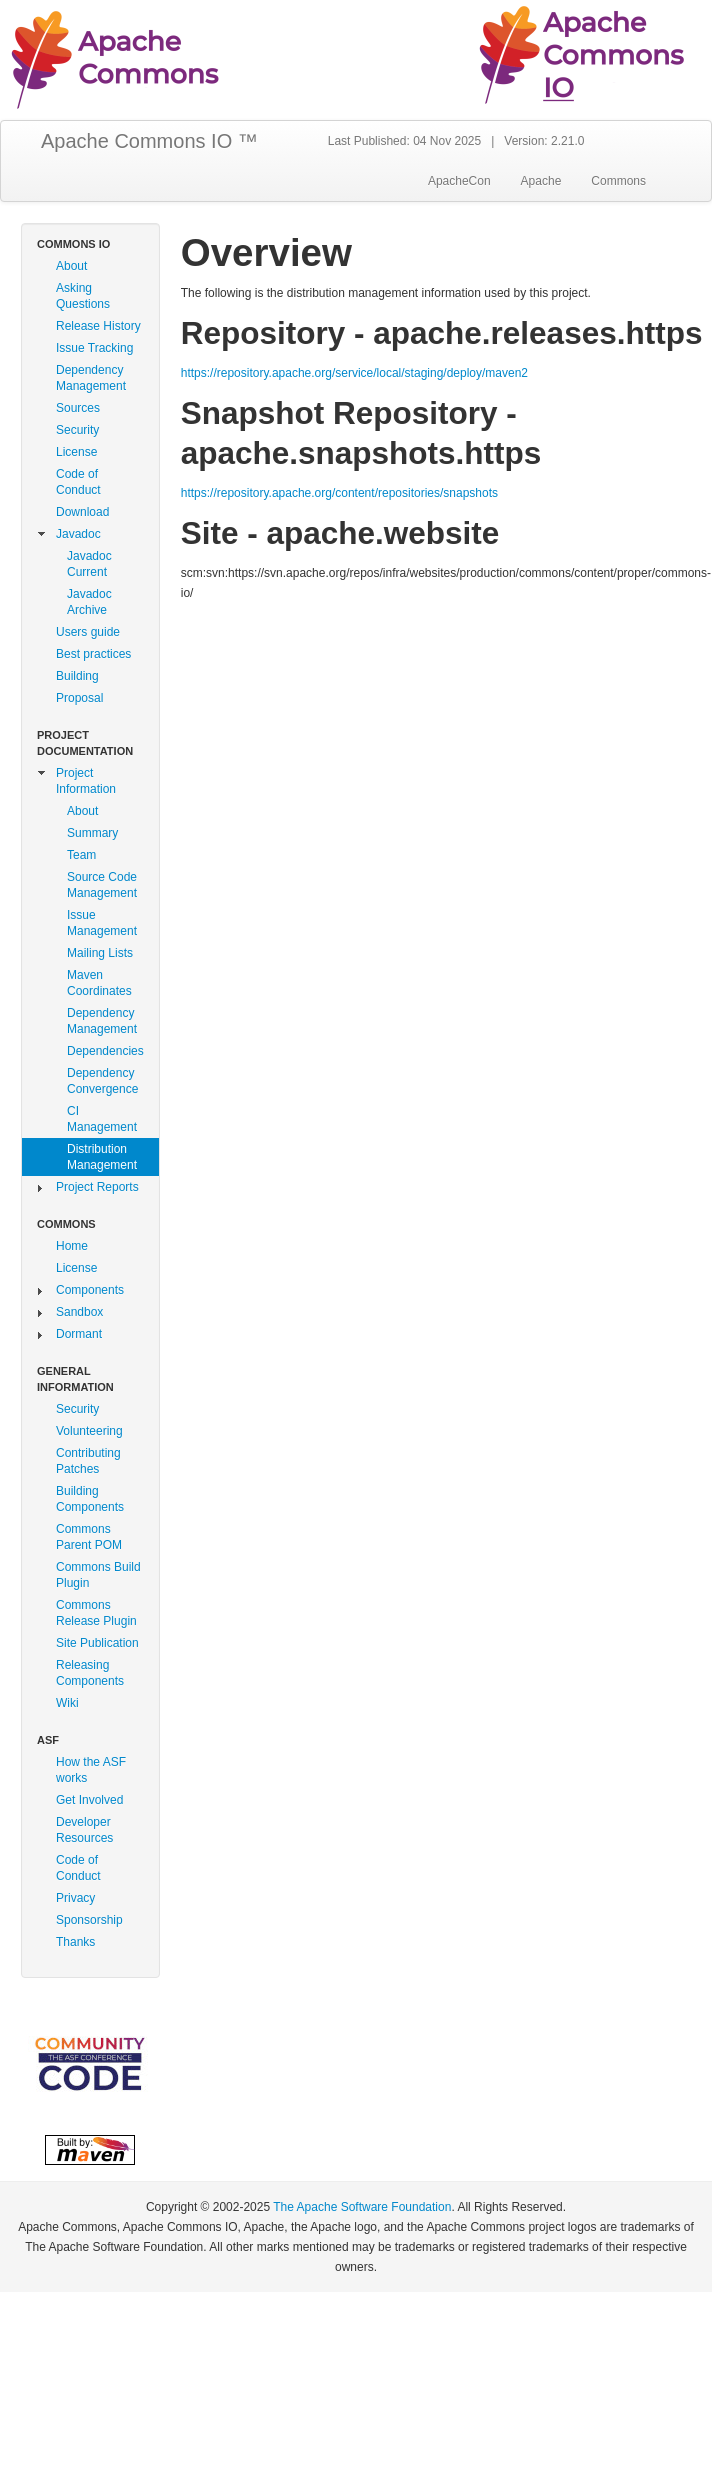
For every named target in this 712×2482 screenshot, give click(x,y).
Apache (541, 181)
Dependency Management (91, 378)
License (76, 452)
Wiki (67, 1703)
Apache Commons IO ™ (149, 141)
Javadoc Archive (89, 602)
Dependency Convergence (102, 1081)
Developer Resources (84, 1830)
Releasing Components (90, 1673)
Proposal (79, 698)
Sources (78, 408)
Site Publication (97, 1643)
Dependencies (105, 1051)
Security (77, 430)
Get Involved (89, 1800)
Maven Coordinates (99, 983)
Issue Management (102, 923)
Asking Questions (83, 296)
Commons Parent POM (89, 1537)
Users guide (88, 632)
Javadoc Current (89, 564)
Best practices (93, 654)
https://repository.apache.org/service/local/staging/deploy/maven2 (354, 373)
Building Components (90, 1499)
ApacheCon (459, 181)
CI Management (102, 1119)
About (71, 266)
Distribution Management (102, 1157)
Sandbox (79, 1312)
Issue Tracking (94, 348)
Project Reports (97, 1187)
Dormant (79, 1334)
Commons (618, 181)
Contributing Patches (88, 1461)
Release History (98, 326)
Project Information (86, 781)
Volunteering (89, 1431)
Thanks (75, 1942)
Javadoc (78, 534)
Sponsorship (89, 1920)
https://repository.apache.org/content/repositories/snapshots (339, 493)
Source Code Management (102, 885)
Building (77, 676)
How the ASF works (91, 1770)
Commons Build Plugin (98, 1575)
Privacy (75, 1898)
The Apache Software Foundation (362, 2207)
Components (90, 1290)
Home (72, 1246)
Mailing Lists (100, 953)
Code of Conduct (78, 482)
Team (81, 855)
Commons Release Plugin (96, 1613)
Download (82, 512)
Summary (92, 833)
